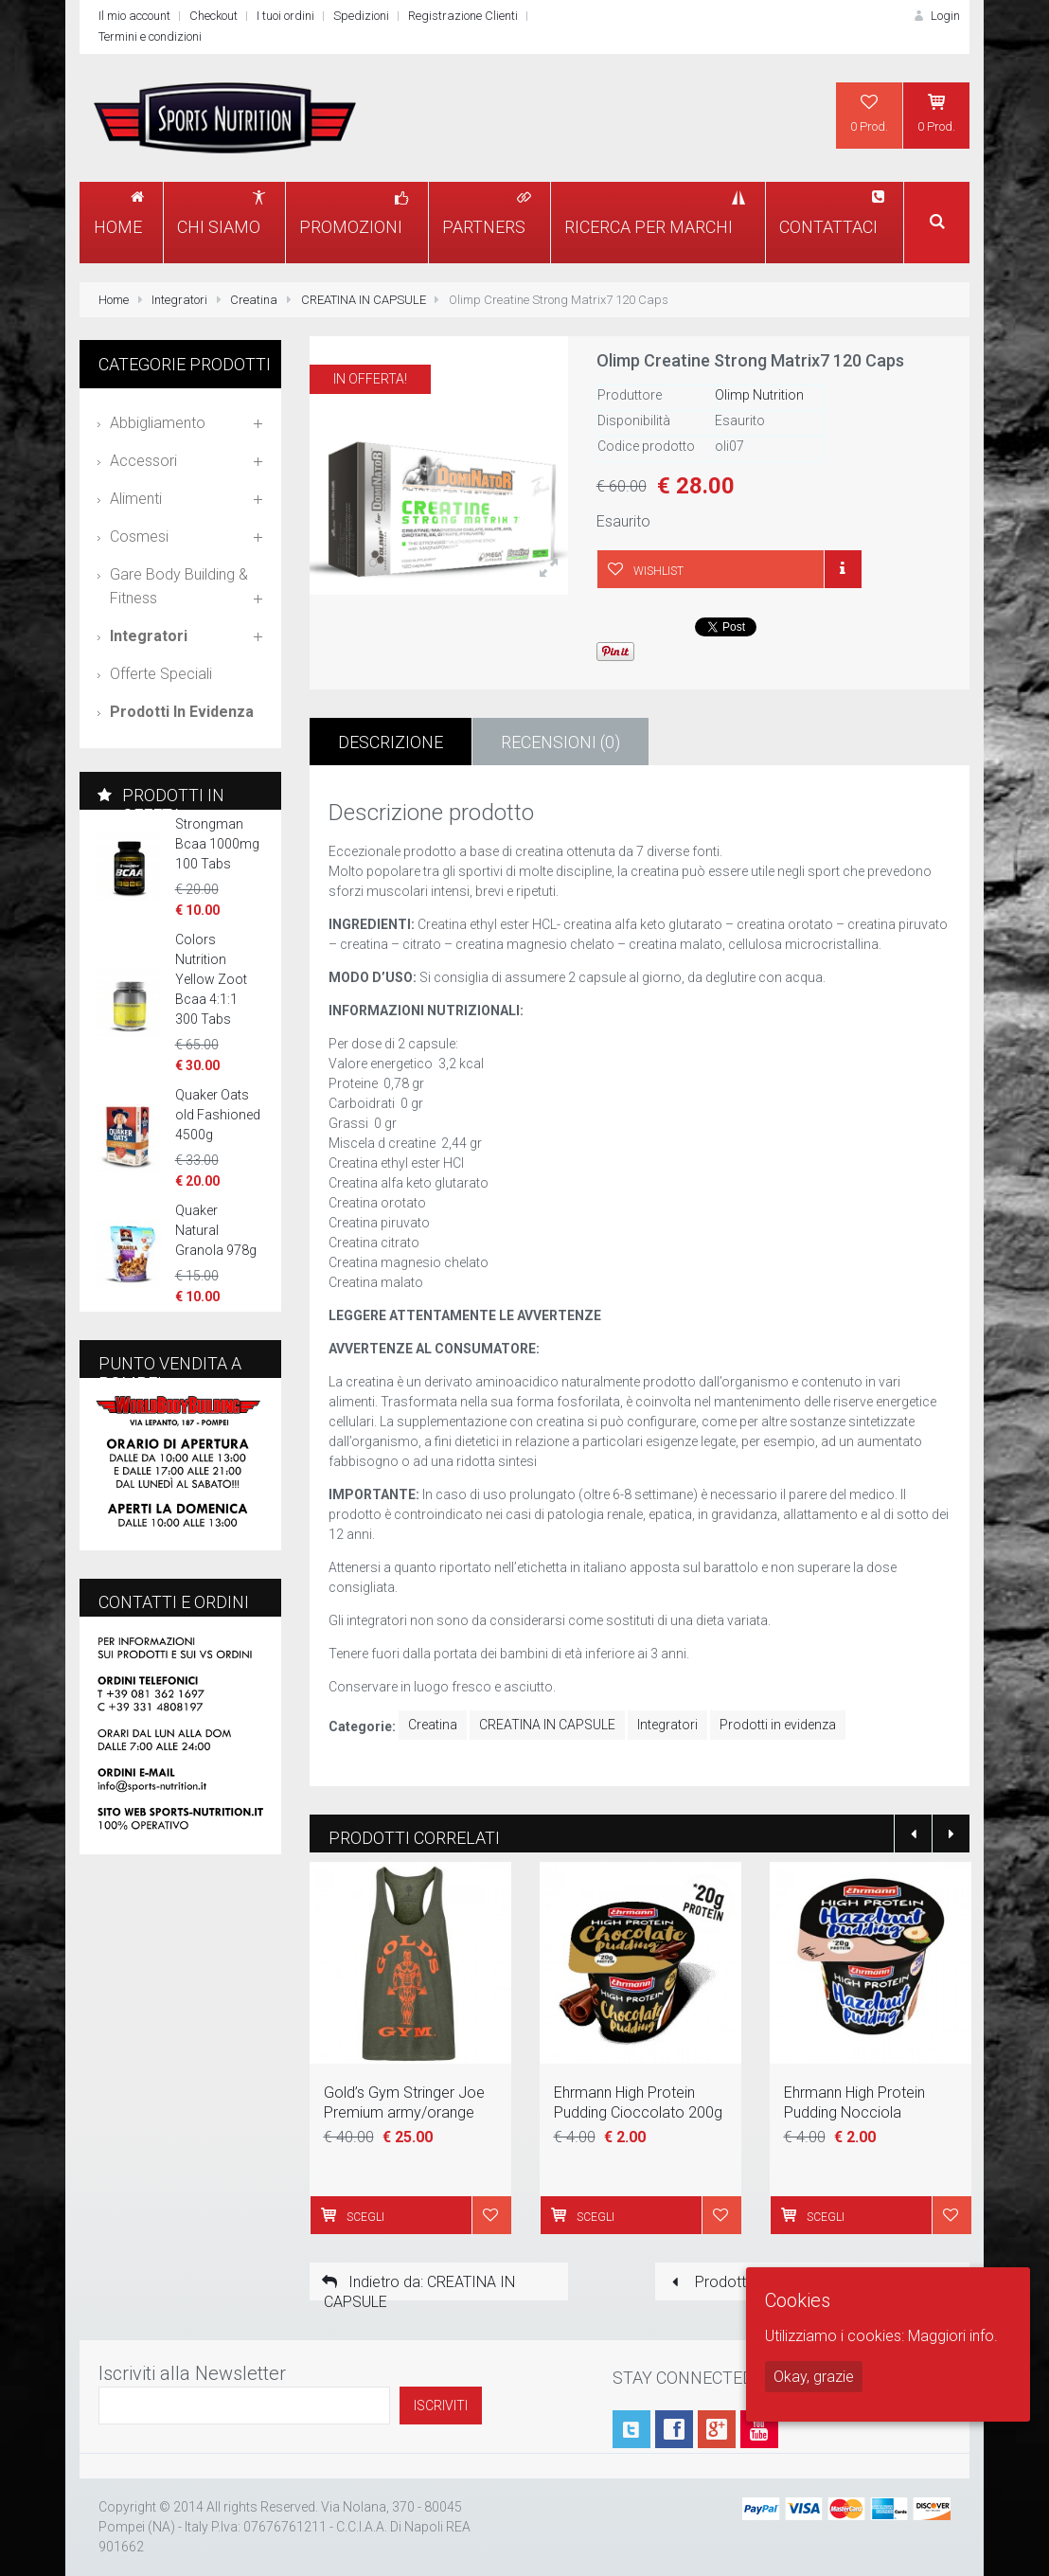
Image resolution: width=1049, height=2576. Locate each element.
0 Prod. (869, 113)
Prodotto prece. (733, 2282)
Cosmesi (139, 537)
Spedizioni (361, 16)
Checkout (213, 16)
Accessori (143, 461)
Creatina (253, 300)
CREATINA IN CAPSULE (363, 300)
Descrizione (390, 742)
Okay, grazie (813, 2377)
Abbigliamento (157, 423)
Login (935, 16)
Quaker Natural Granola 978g (216, 1230)
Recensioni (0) (560, 742)
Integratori (179, 300)
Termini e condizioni (150, 36)
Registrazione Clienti (463, 16)
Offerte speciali (161, 674)
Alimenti (136, 499)
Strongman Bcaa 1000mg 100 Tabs (217, 843)
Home (113, 300)
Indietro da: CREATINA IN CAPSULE (417, 2286)
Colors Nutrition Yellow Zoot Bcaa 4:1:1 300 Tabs (211, 979)
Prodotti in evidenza (778, 1724)
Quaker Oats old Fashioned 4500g (217, 1114)
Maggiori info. (953, 2336)
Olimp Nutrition (759, 394)
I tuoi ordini (285, 16)
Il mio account (134, 16)
